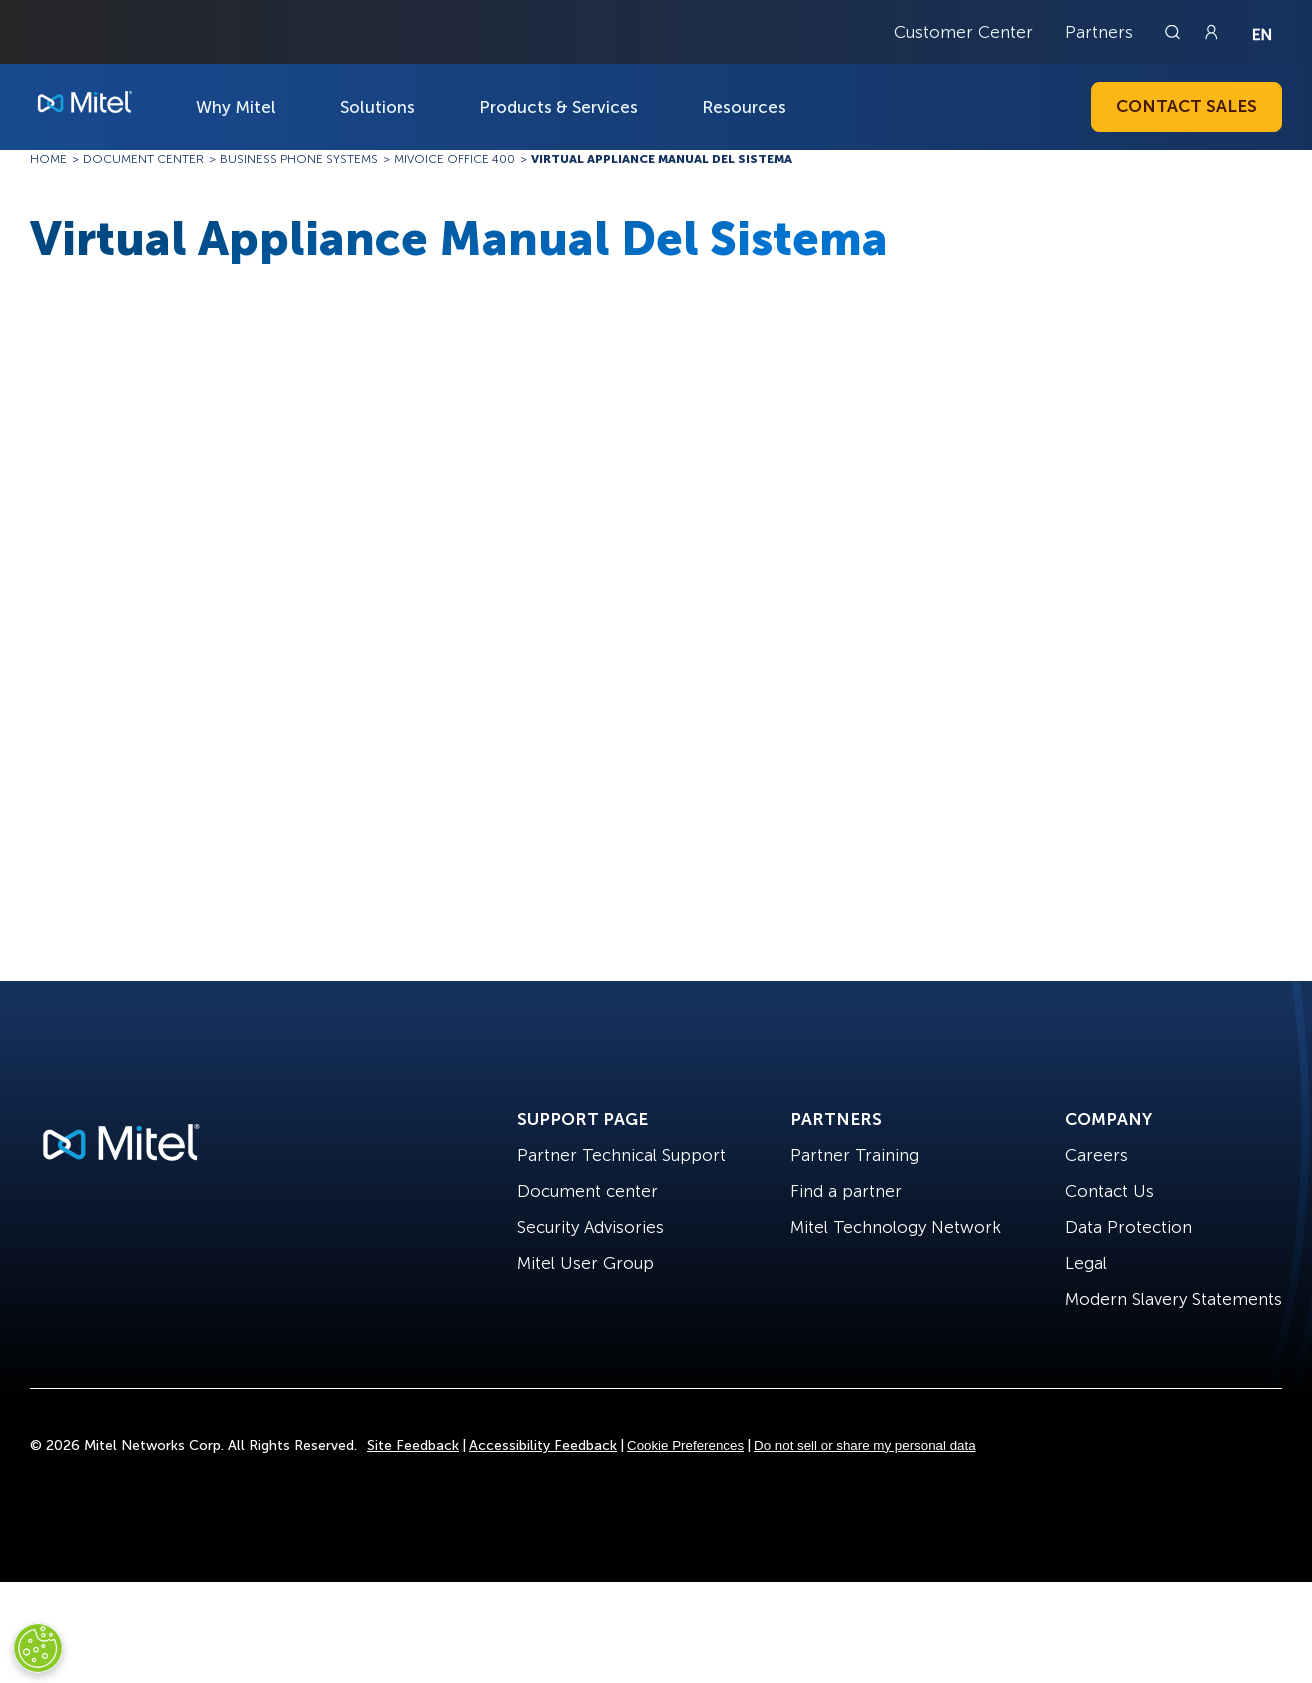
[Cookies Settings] (38, 1648)
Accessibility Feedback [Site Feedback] (543, 1445)
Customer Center (963, 32)
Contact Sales (1186, 106)
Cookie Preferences (685, 1445)
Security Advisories (590, 1227)
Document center (587, 1191)
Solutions (377, 107)
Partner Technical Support (621, 1155)
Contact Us (1109, 1191)
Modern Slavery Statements (1173, 1299)
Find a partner (846, 1191)
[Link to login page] (1211, 32)
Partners (1099, 32)
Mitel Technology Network (895, 1227)
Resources (744, 107)
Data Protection (1128, 1227)
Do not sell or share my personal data (865, 1445)
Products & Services (558, 107)
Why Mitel (236, 107)
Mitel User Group (585, 1263)
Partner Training (854, 1155)
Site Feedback (413, 1445)
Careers (1096, 1155)
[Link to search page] (1175, 32)
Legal (1086, 1263)
